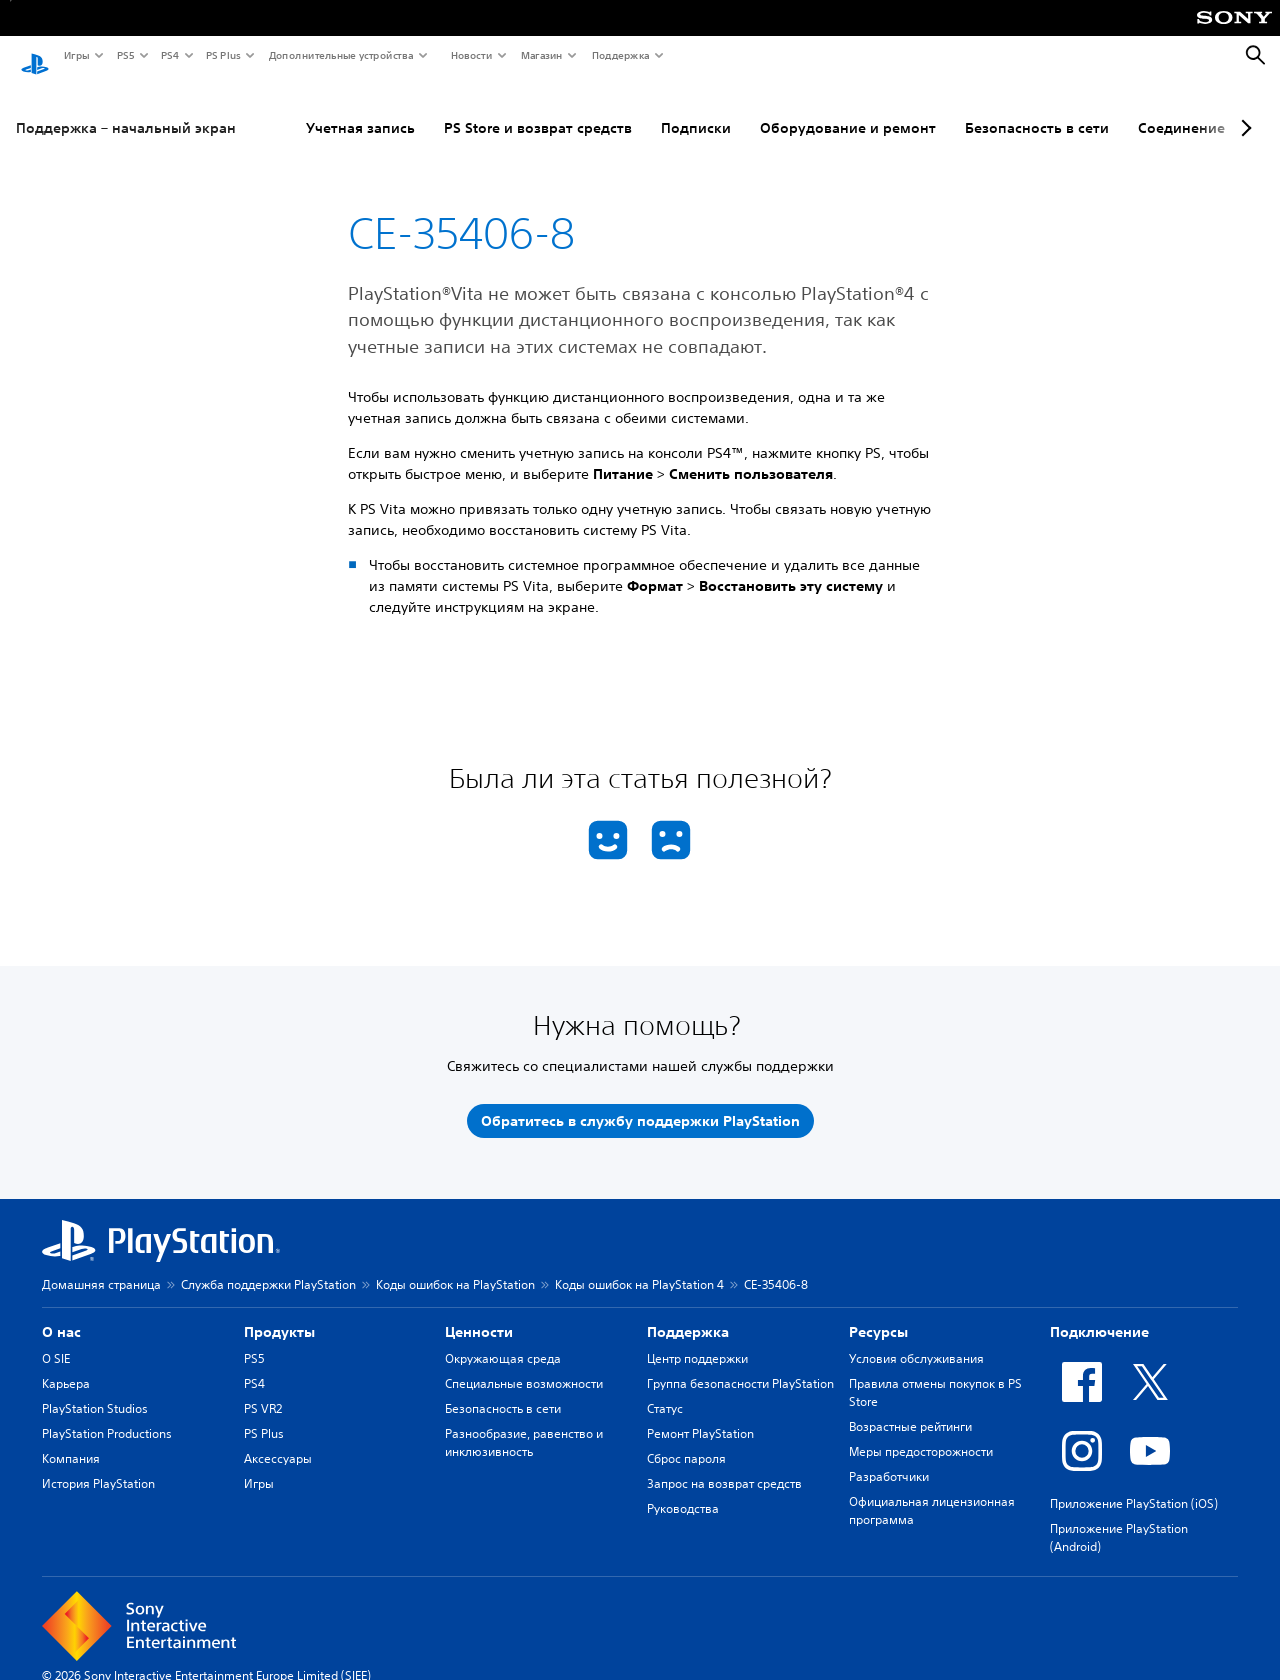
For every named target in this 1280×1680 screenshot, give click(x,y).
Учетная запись (360, 109)
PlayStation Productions (107, 1414)
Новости (470, 55)
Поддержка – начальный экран (126, 109)
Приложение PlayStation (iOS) (1134, 1484)
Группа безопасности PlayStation (740, 1364)
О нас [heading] (61, 1313)
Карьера (66, 1364)
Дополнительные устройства (340, 55)
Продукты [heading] (279, 1313)
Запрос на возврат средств (724, 1464)
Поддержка (620, 55)
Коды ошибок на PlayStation (455, 1265)
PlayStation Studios (95, 1389)
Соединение (1181, 109)
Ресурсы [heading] (878, 1313)
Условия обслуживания (916, 1339)
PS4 (169, 55)
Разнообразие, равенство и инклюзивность (524, 1423)
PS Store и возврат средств (538, 109)
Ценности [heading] (479, 1313)
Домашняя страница (101, 1265)
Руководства (683, 1489)
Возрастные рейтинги (910, 1407)
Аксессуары (278, 1439)
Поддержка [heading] (688, 1313)
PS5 (124, 55)
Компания (71, 1439)
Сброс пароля (686, 1439)
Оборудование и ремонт (848, 109)
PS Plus (222, 55)
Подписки (696, 109)
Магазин (541, 55)
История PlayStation (98, 1464)
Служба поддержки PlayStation (268, 1265)
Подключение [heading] (1099, 1313)
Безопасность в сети (1037, 109)
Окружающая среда (503, 1339)
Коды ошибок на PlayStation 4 (639, 1265)
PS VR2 (263, 1389)
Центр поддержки (697, 1339)
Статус (665, 1389)
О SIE (56, 1339)
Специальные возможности (524, 1364)
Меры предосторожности (921, 1432)
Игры (76, 55)
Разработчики (889, 1457)
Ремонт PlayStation (700, 1414)
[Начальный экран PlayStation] (35, 56)
